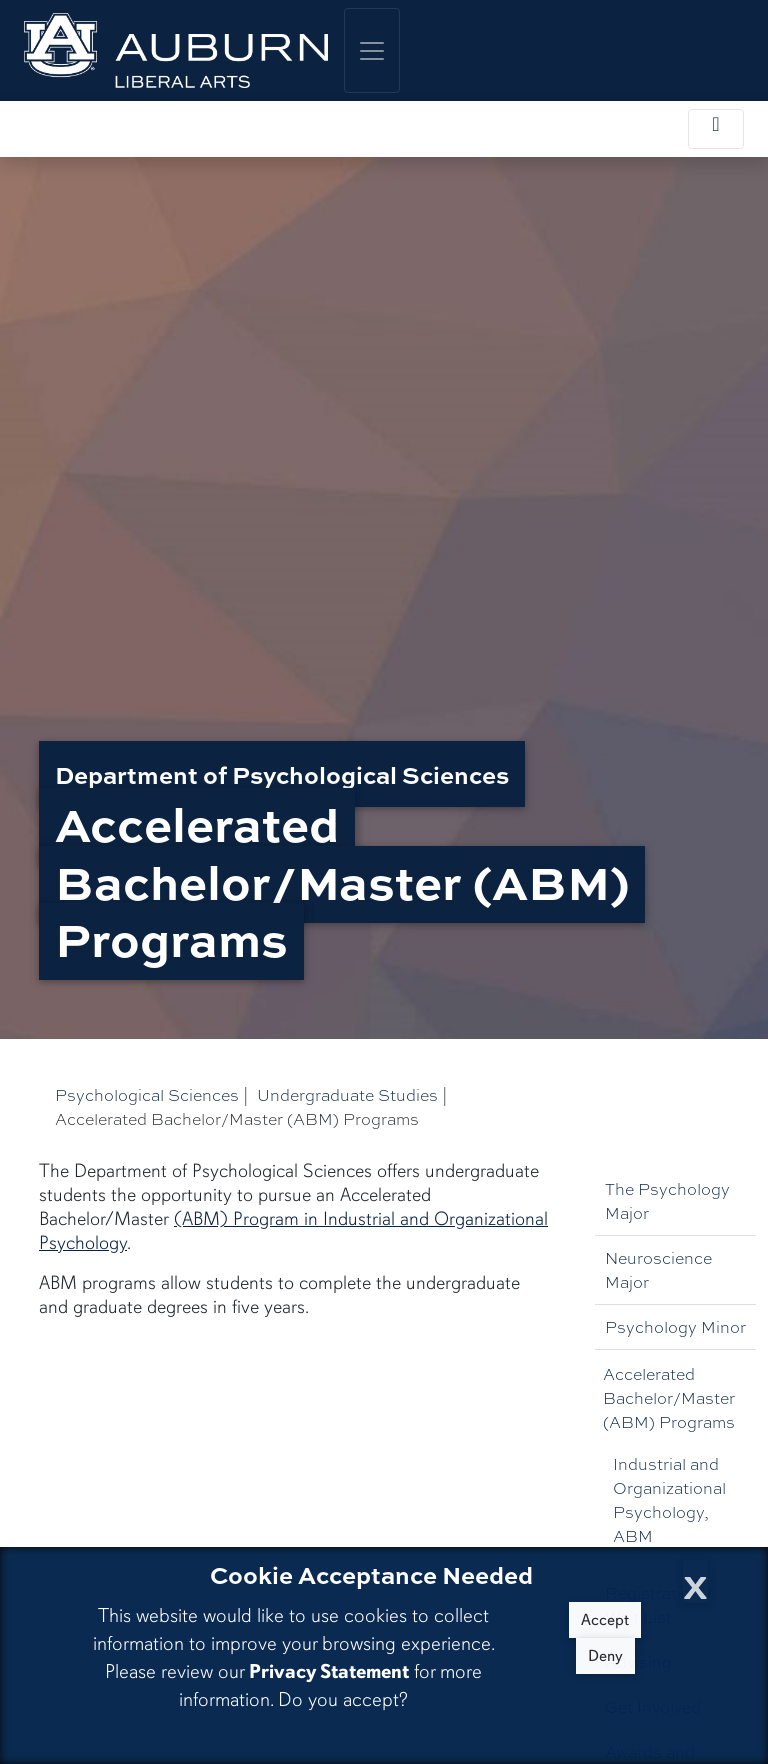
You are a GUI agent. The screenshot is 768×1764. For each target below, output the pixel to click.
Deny (605, 1656)
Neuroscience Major (658, 1269)
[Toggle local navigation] (716, 129)
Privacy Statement (329, 1671)
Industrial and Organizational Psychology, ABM (669, 1499)
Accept (605, 1620)
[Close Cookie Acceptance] (695, 1581)
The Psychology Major (667, 1200)
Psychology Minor (675, 1326)
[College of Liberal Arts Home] (176, 50)
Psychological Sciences (147, 1094)
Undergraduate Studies (347, 1094)
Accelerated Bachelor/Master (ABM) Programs (669, 1397)
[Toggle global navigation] (372, 50)
